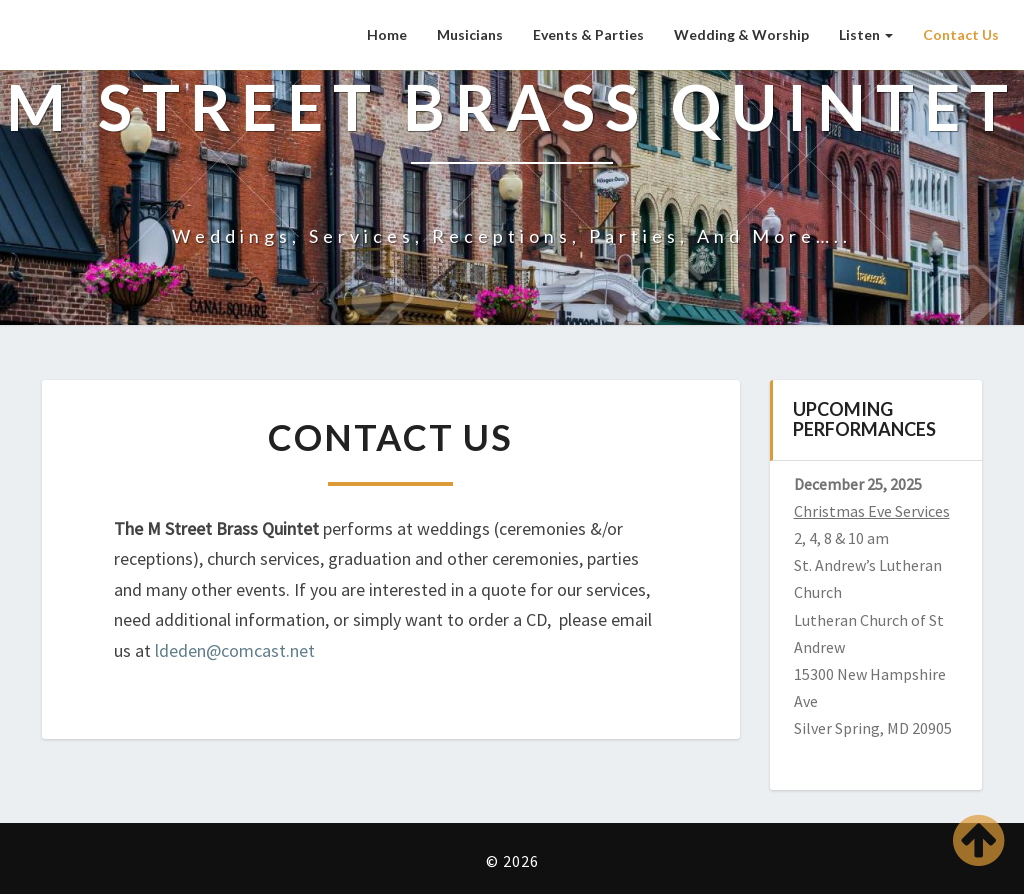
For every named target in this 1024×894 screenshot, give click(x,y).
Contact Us (961, 34)
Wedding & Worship (741, 34)
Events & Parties (588, 34)
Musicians (470, 34)
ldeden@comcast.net (235, 650)
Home (387, 34)
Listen (866, 34)
